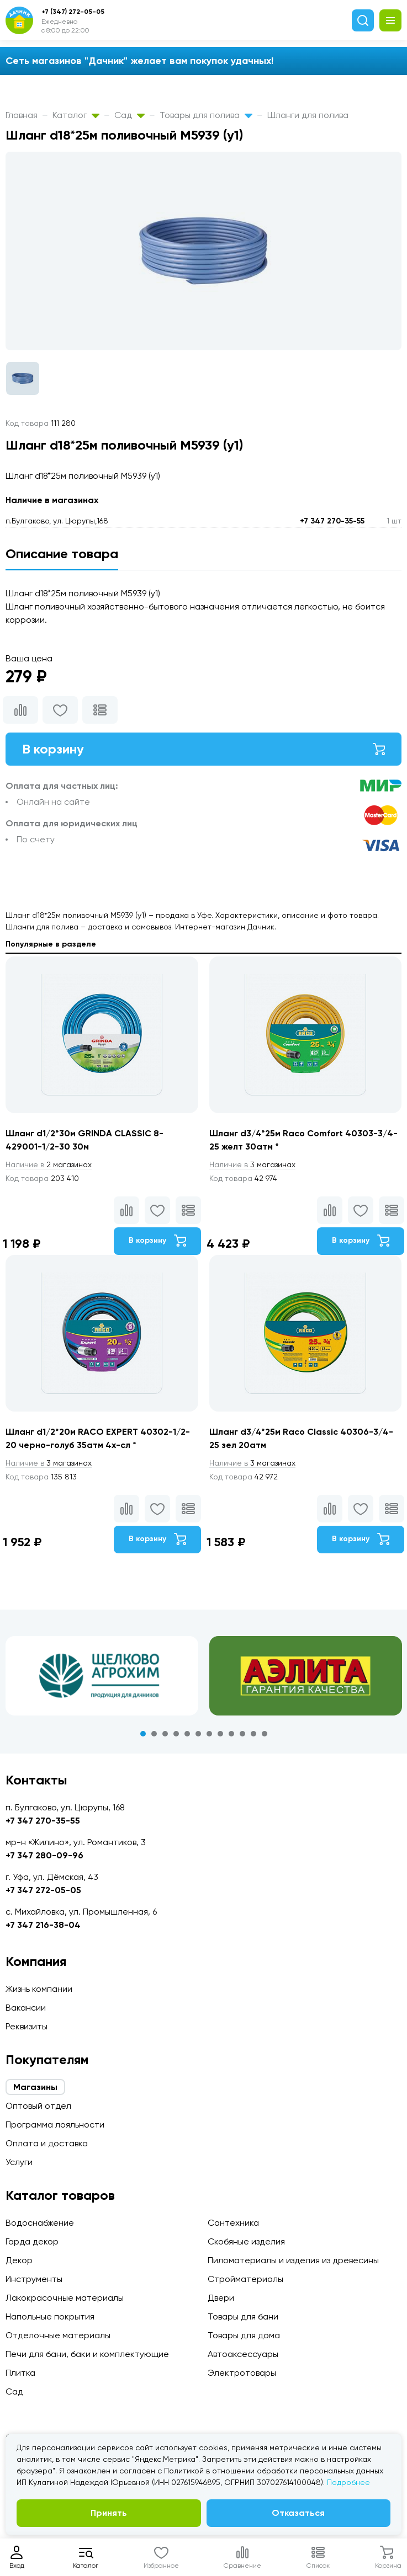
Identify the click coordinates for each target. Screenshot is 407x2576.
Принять (109, 2513)
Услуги (19, 2162)
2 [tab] (154, 1733)
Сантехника (233, 2222)
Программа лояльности (55, 2124)
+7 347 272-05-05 (43, 1890)
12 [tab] (264, 1733)
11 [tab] (253, 1733)
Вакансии (26, 2007)
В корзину (203, 749)
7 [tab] (209, 1733)
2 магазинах (49, 1164)
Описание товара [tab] (62, 554)
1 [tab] (143, 1733)
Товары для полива (206, 115)
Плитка (20, 2372)
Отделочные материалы (58, 2335)
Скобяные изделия (246, 2241)
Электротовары (242, 2372)
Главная (22, 115)
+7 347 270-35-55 (332, 521)
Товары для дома (244, 2335)
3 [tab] (165, 1733)
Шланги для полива (307, 115)
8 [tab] (220, 1733)
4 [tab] (176, 1733)
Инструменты (34, 2279)
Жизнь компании (39, 1989)
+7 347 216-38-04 (43, 1925)
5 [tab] (187, 1733)
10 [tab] (242, 1733)
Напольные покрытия (50, 2316)
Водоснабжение (40, 2222)
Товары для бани (243, 2316)
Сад (129, 115)
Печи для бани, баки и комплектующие (87, 2354)
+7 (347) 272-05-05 (72, 11)
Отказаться (298, 2513)
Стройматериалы (245, 2279)
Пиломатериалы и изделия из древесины (293, 2260)
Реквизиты (26, 2026)
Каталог (75, 115)
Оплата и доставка (47, 2143)
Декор (19, 2260)
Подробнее (348, 2482)
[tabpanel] (102, 1675)
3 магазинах (252, 1164)
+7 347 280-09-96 (44, 1855)
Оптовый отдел (38, 2106)
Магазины (35, 2087)
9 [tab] (231, 1733)
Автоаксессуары (243, 2354)
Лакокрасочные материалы (65, 2297)
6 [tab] (198, 1733)
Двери (221, 2297)
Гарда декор (32, 2241)
